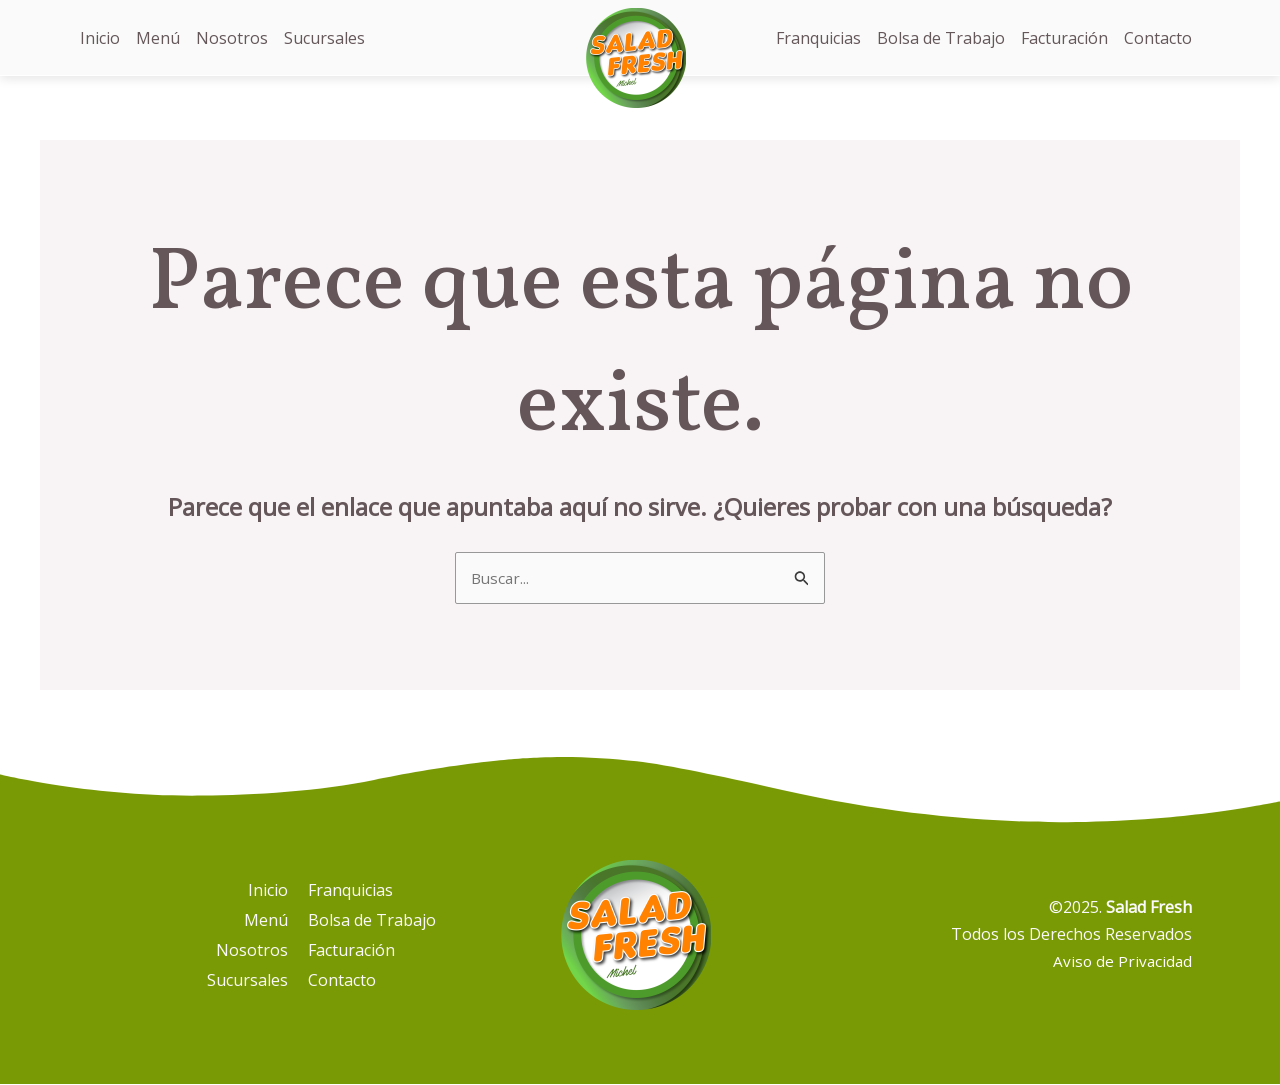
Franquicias (818, 38)
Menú (158, 38)
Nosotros (232, 38)
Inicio (100, 38)
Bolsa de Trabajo (941, 38)
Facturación (1064, 38)
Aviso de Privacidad (1121, 962)
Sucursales (324, 38)
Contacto (1158, 38)
